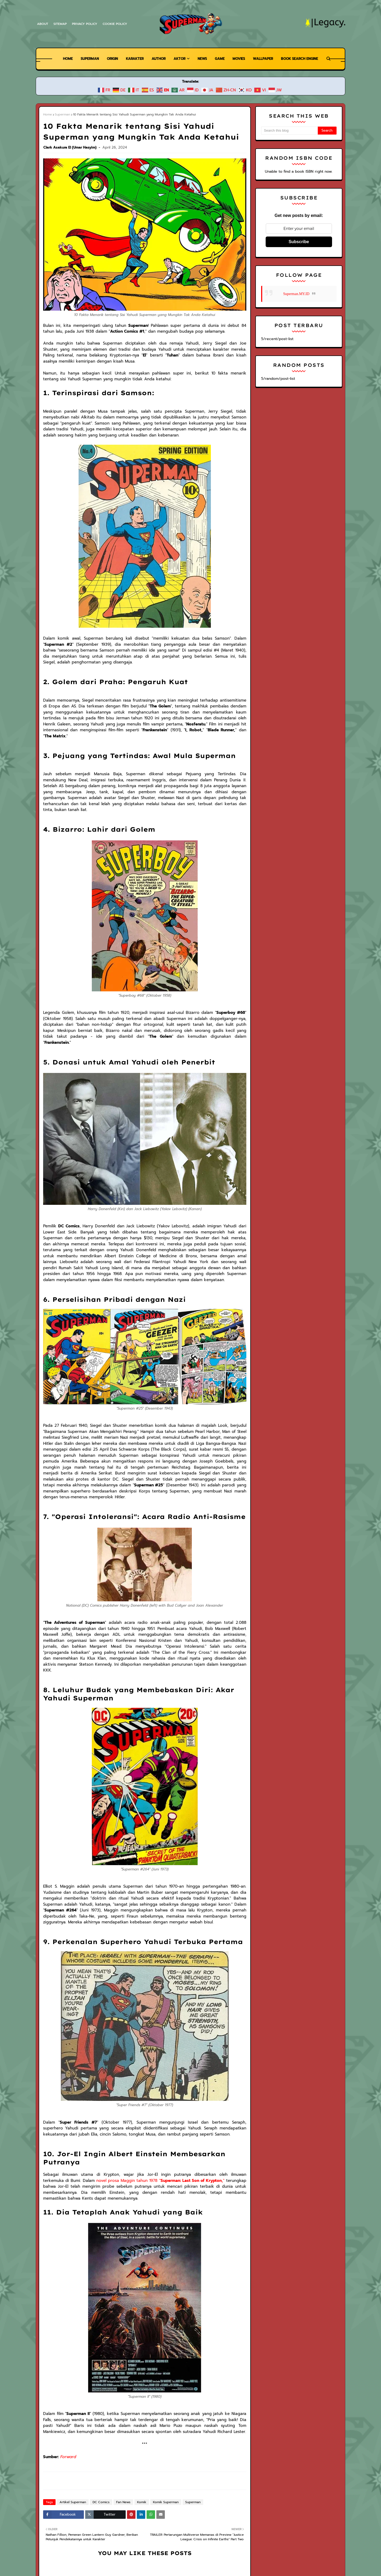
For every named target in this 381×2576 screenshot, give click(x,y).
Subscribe (299, 241)
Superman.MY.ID (296, 294)
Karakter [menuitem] (132, 59)
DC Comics (98, 2436)
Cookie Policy (116, 24)
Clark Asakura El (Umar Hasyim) (70, 147)
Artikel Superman (71, 2436)
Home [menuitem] (62, 59)
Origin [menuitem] (109, 59)
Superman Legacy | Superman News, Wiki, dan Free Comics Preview (116, 2542)
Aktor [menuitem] (179, 59)
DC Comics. (159, 2551)
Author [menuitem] (157, 59)
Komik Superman (161, 2436)
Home (47, 114)
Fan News (120, 2436)
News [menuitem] (202, 59)
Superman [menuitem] (85, 59)
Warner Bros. (135, 2551)
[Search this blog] (289, 131)
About (42, 24)
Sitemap (60, 24)
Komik (138, 2436)
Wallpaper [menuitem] (265, 59)
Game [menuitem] (220, 59)
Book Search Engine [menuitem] (304, 59)
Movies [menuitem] (240, 59)
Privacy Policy (85, 24)
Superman (62, 114)
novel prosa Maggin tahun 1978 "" (122, 2120)
